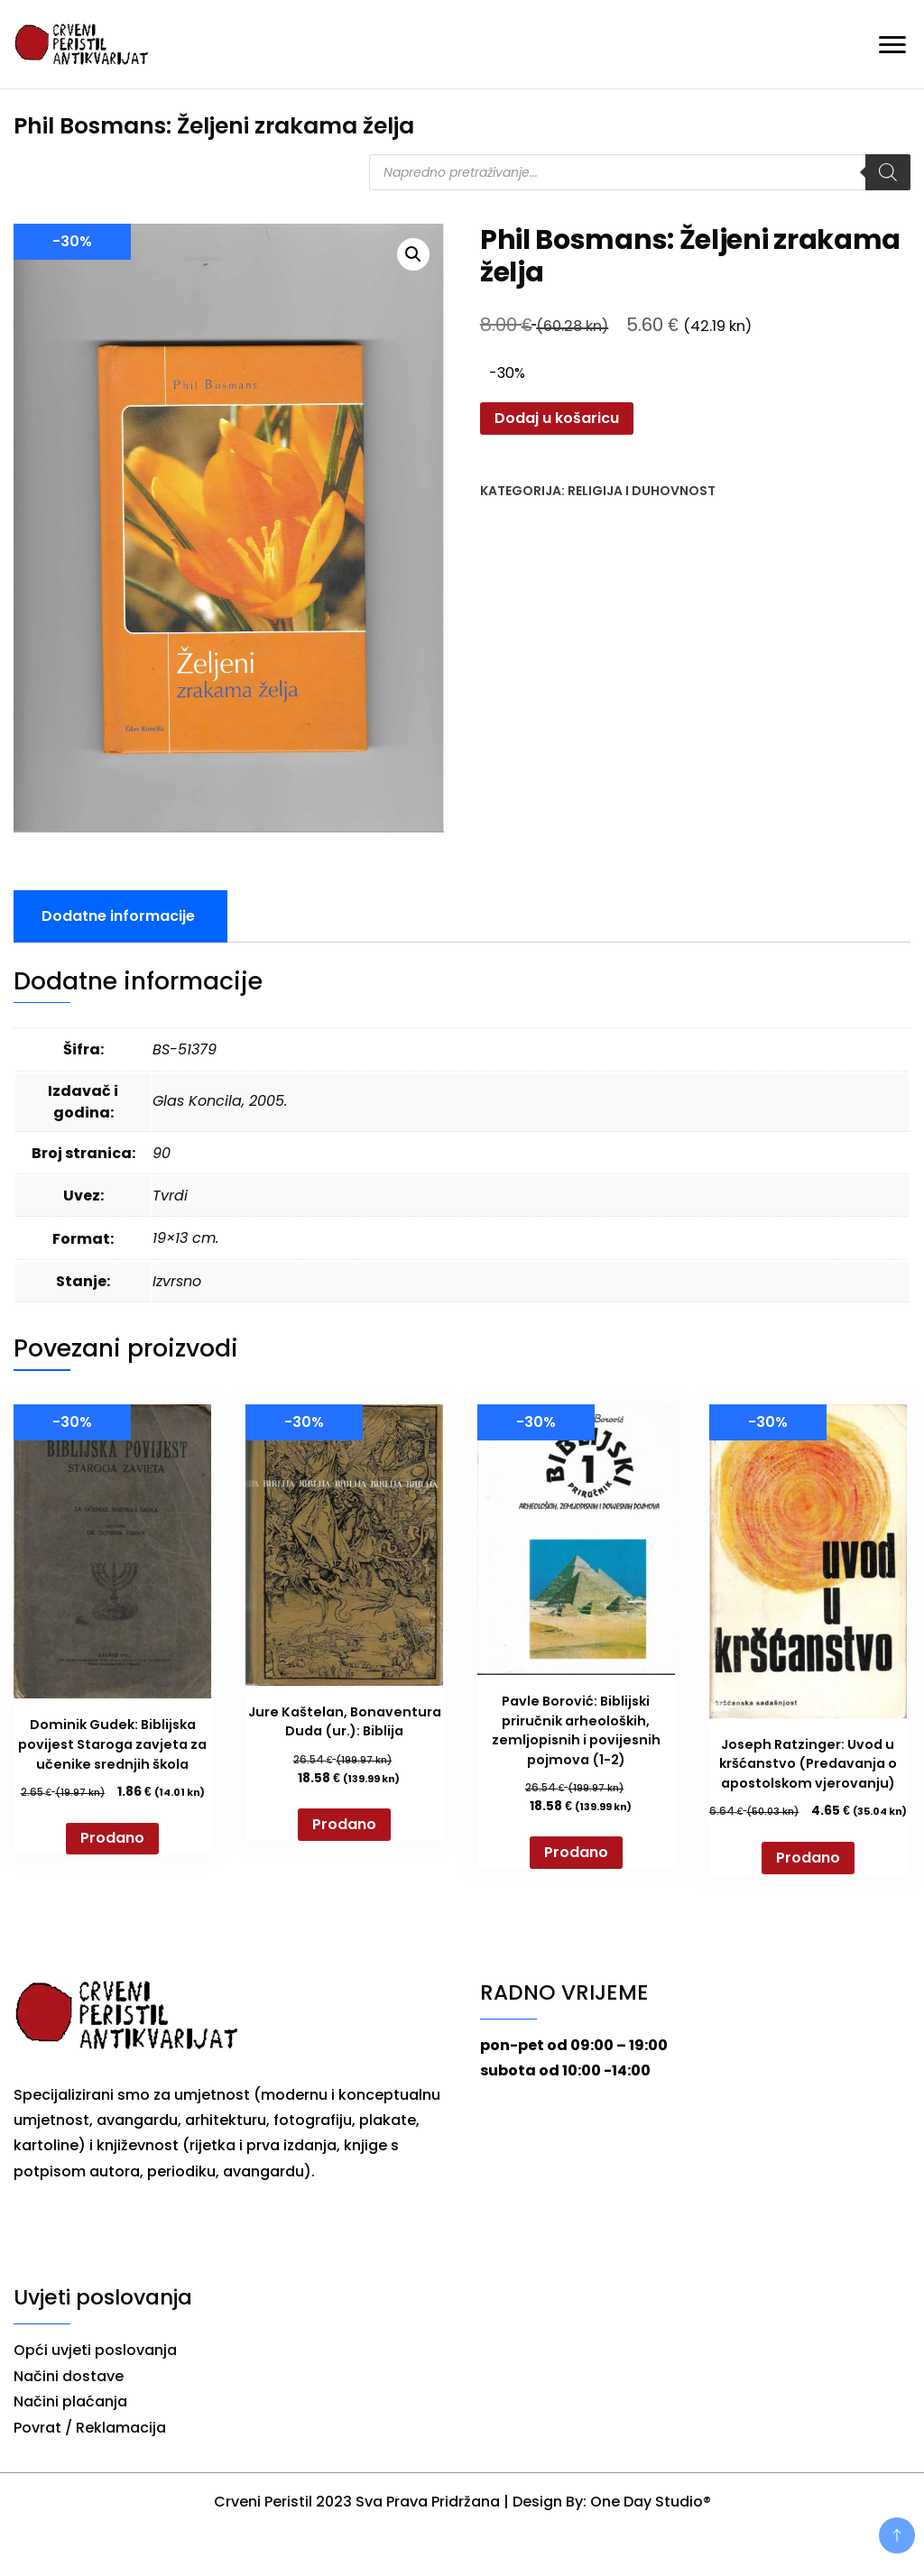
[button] (413, 254)
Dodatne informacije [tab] (118, 916)
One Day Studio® (650, 2501)
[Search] (887, 172)
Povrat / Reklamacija (90, 2427)
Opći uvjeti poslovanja (95, 2350)
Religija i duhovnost (642, 491)
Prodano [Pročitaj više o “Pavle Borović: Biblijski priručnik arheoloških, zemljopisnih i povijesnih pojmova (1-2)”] (576, 1852)
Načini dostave (69, 2376)
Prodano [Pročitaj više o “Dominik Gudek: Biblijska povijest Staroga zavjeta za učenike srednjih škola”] (112, 1837)
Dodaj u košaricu (556, 418)
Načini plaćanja (70, 2401)
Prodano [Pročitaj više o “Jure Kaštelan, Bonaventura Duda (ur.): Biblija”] (344, 1824)
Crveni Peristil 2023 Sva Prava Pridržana (357, 2501)
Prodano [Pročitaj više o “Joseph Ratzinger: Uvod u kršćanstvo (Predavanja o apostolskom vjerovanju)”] (808, 1857)
